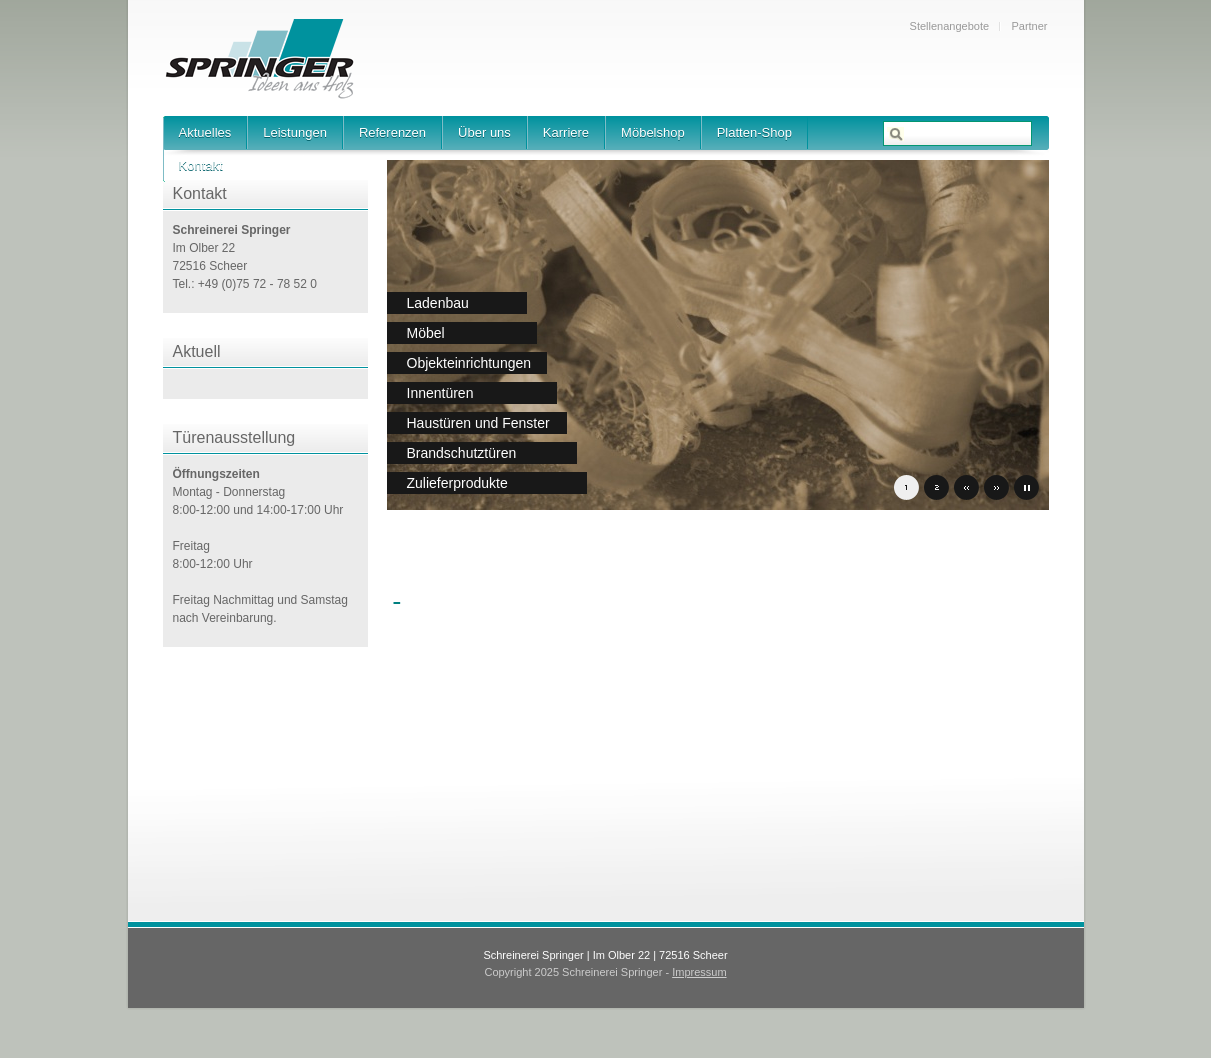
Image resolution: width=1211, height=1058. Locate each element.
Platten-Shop (754, 132)
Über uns (484, 132)
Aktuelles (205, 132)
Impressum (699, 972)
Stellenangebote (950, 26)
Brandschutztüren (462, 453)
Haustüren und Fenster (478, 423)
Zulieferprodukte (457, 483)
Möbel (426, 333)
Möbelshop (653, 132)
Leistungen (295, 132)
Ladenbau (438, 303)
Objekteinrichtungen (469, 363)
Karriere (566, 132)
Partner (1029, 26)
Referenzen (392, 132)
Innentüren (440, 393)
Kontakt (201, 165)
